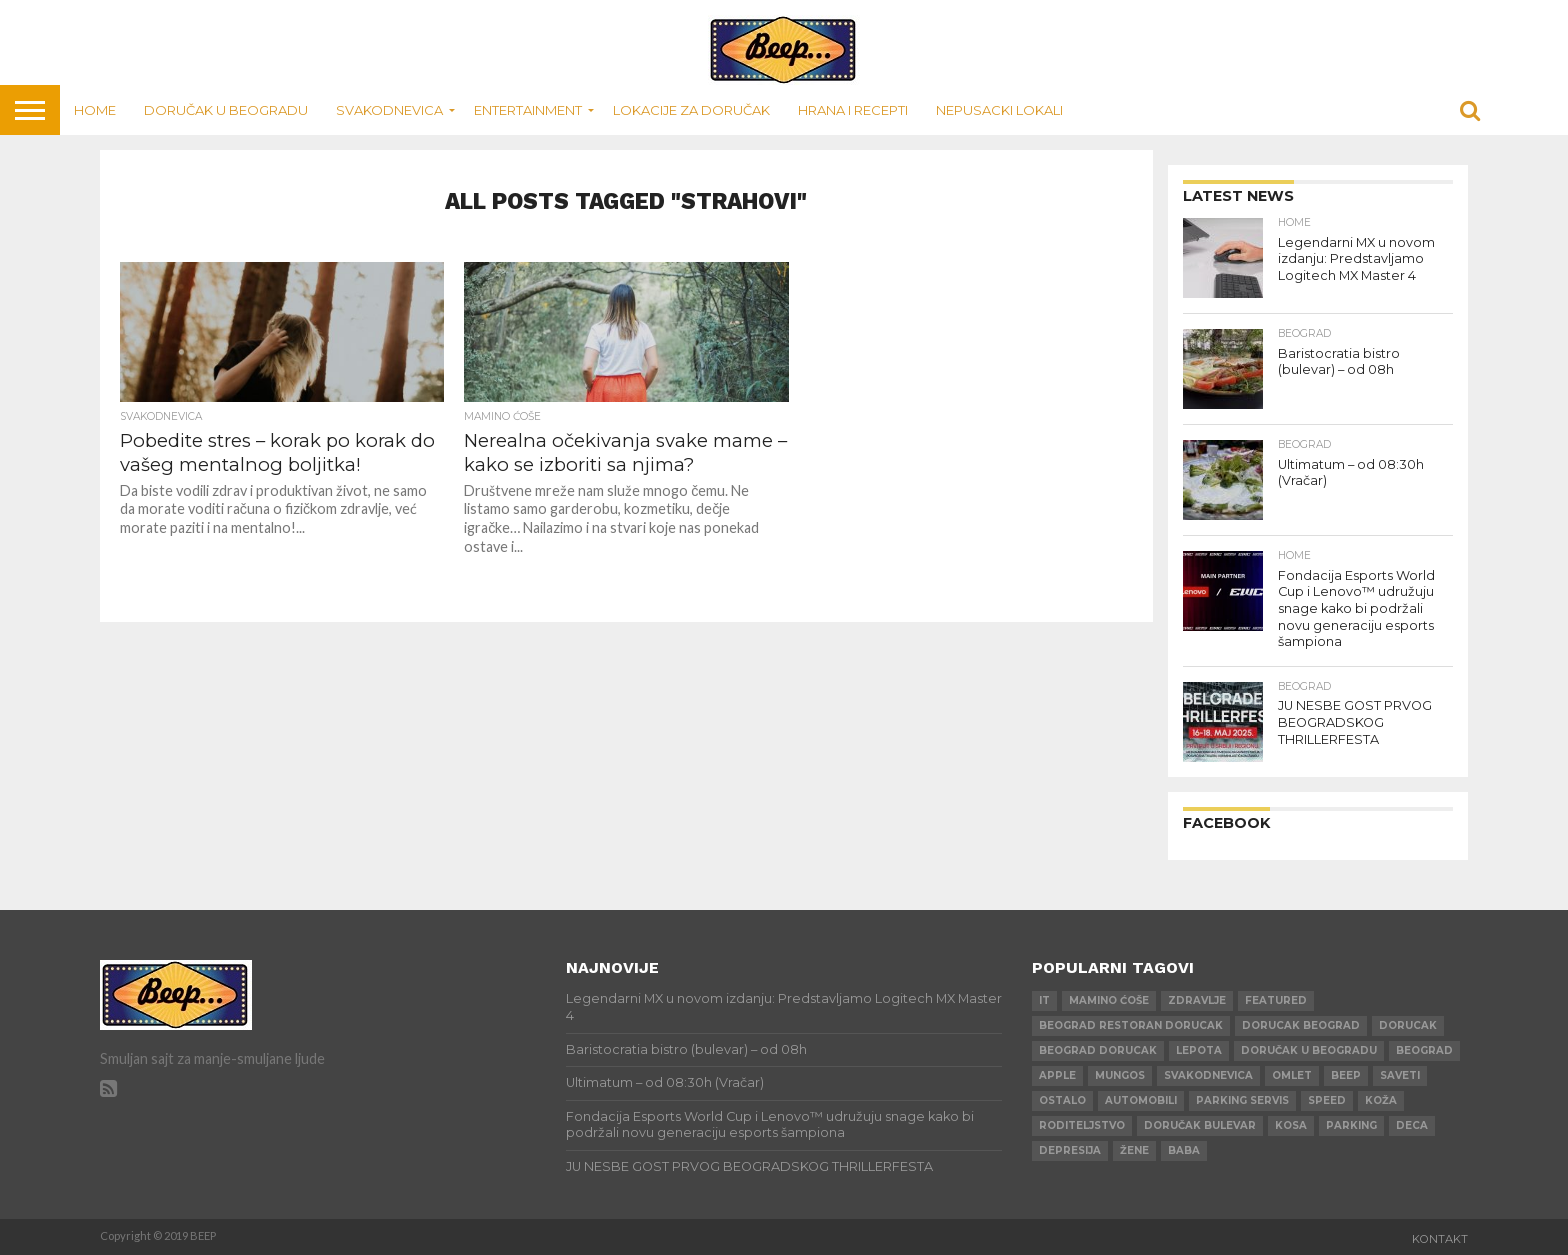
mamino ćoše (1109, 1000)
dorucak (1408, 1025)
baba (1184, 1150)
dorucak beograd (1301, 1025)
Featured (1276, 1000)
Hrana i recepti (853, 110)
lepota (1199, 1050)
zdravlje (1197, 1000)
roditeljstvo (1082, 1125)
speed (1327, 1100)
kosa (1291, 1125)
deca (1412, 1125)
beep (1346, 1075)
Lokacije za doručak (691, 110)
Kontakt (1440, 1239)
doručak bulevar (1200, 1125)
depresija (1070, 1150)
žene (1134, 1150)
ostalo (1062, 1100)
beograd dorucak (1098, 1050)
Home (95, 110)
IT (1044, 1000)
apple (1057, 1075)
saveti (1400, 1075)
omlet (1292, 1075)
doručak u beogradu (1309, 1050)
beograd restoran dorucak (1131, 1025)
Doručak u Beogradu (226, 110)
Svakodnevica (389, 110)
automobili (1141, 1100)
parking (1351, 1125)
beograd (1424, 1050)
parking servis (1242, 1100)
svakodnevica (1208, 1075)
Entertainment (528, 110)
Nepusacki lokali (999, 110)
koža (1381, 1100)
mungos (1120, 1075)
